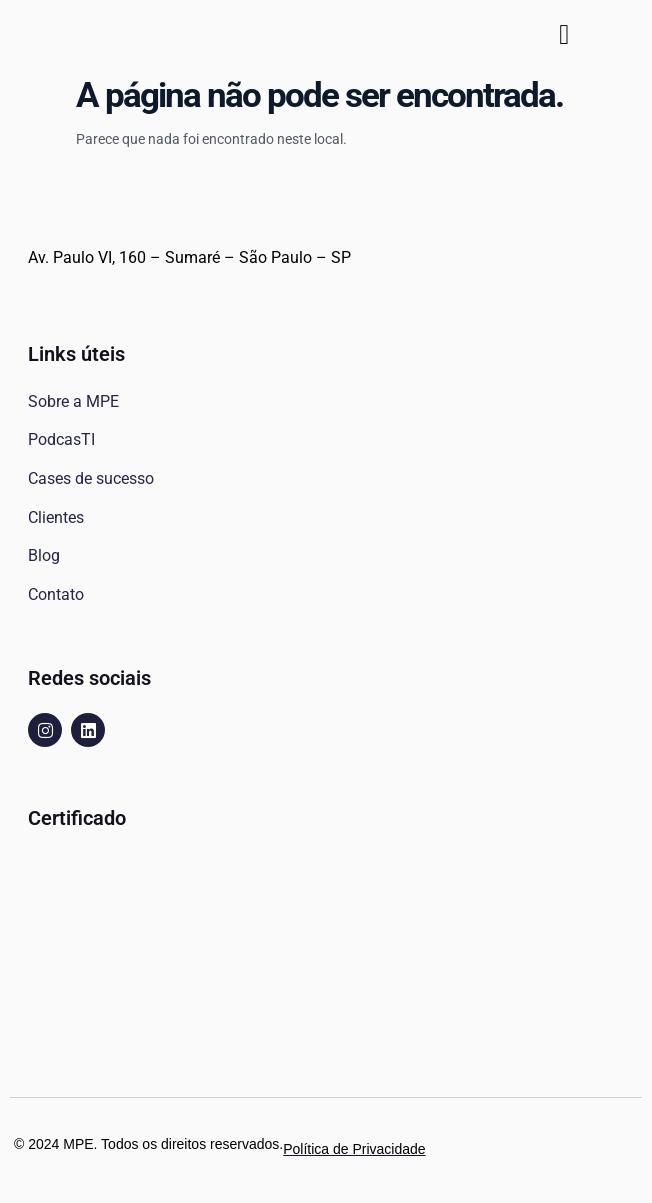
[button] (564, 35)
